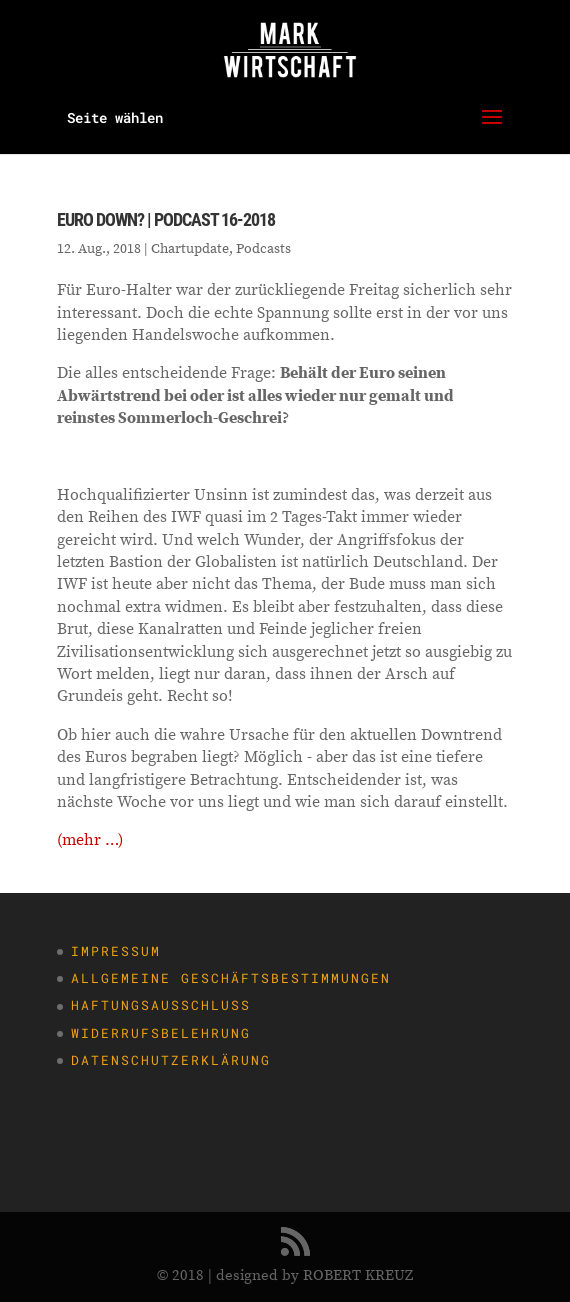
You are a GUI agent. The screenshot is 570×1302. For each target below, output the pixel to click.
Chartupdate (190, 248)
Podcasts (263, 248)
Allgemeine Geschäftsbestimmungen (231, 978)
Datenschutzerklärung (171, 1060)
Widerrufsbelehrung (161, 1033)
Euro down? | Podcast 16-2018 (166, 219)
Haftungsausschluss (161, 1005)
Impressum (116, 951)
